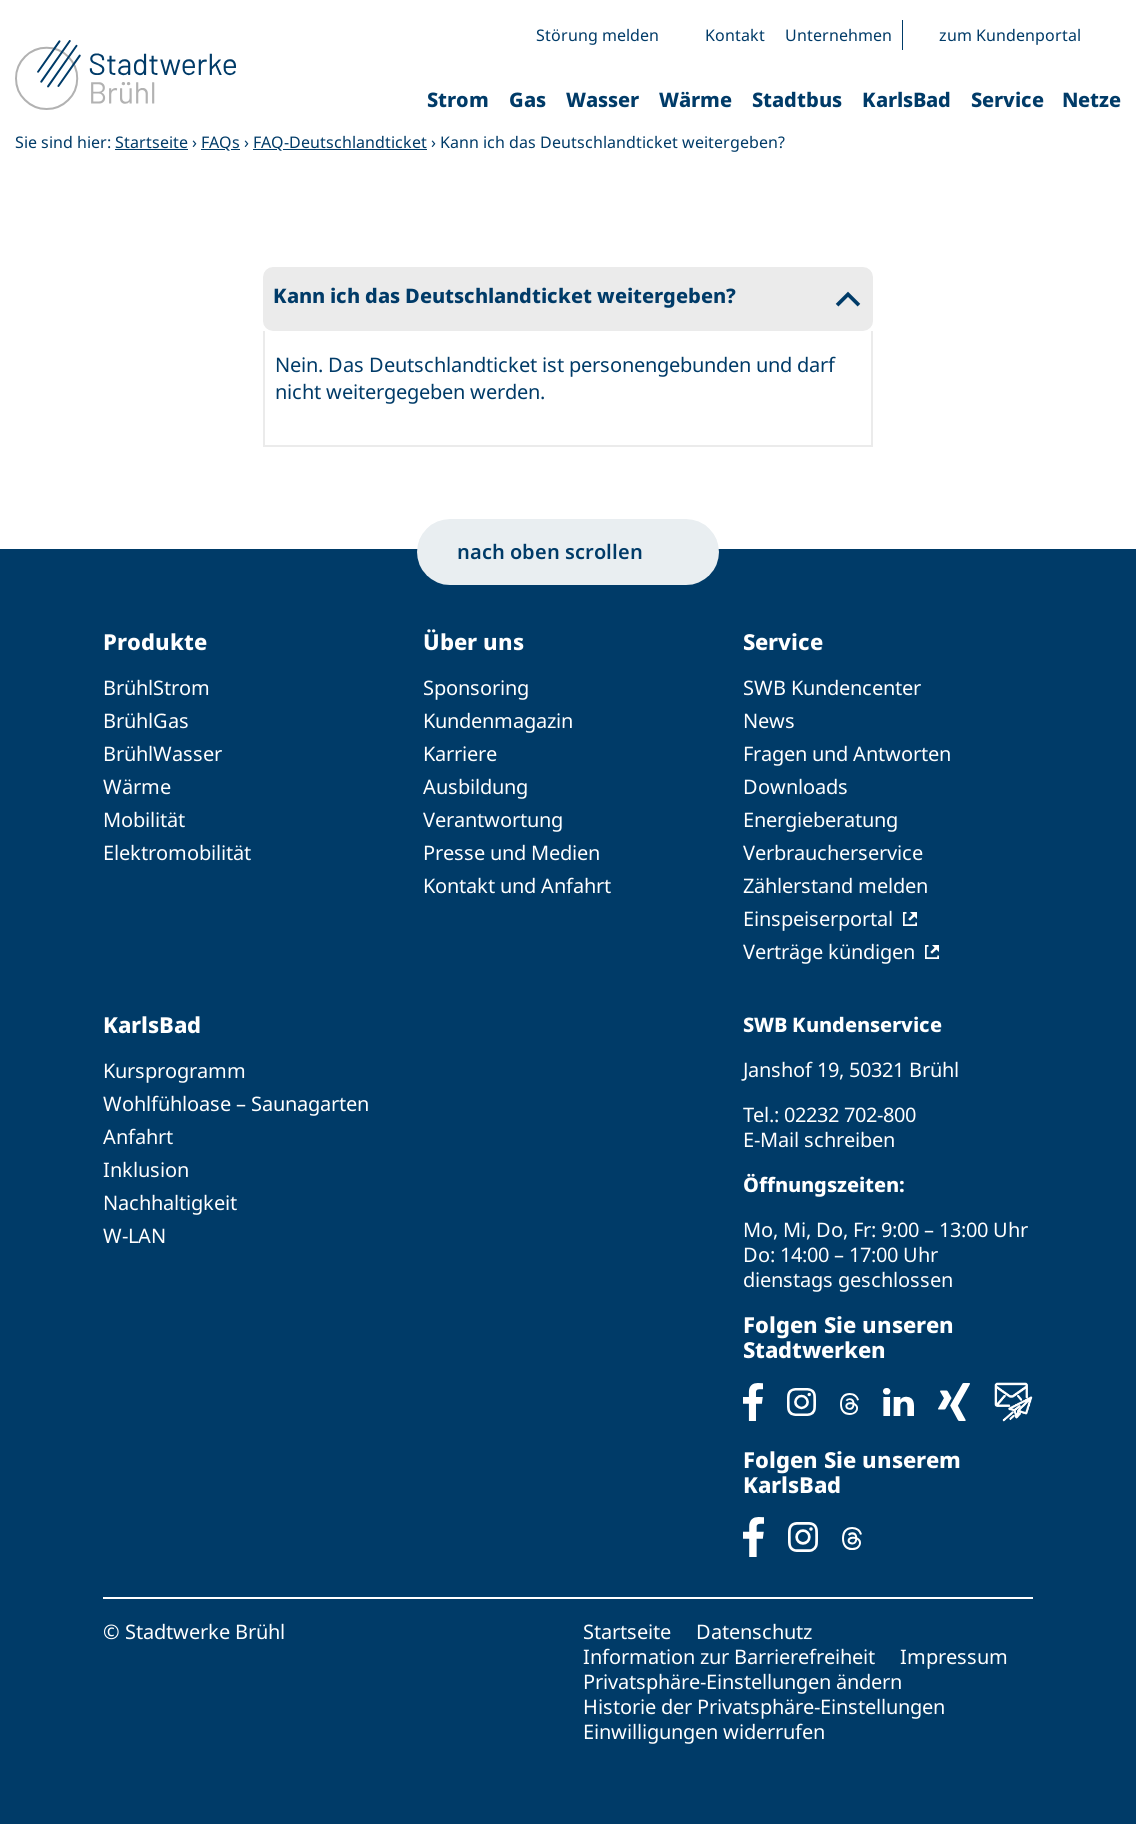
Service (783, 641)
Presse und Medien (511, 852)
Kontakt (735, 35)
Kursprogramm (174, 1070)
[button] (1106, 35)
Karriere (460, 753)
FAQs (220, 142)
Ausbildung (475, 786)
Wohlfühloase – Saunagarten (236, 1103)
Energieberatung (820, 819)
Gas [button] (527, 99)
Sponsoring (476, 687)
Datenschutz (754, 1631)
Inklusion (146, 1169)
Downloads (795, 786)
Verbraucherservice (833, 852)
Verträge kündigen (829, 951)
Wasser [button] (602, 99)
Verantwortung (493, 819)
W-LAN (134, 1235)
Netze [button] (1091, 99)
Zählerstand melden (835, 885)
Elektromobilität (177, 852)
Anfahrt (138, 1136)
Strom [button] (458, 99)
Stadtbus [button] (797, 99)
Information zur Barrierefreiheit (729, 1656)
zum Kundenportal (1010, 35)
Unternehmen (838, 35)
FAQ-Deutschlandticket (340, 142)
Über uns (473, 641)
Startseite (151, 142)
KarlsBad (152, 1024)
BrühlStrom (156, 687)
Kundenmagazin (498, 720)
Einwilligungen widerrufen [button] (704, 1731)
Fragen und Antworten (847, 753)
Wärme (137, 786)
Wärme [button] (695, 99)
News (769, 720)
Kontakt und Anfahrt (517, 885)
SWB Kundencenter (832, 687)
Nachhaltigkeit (170, 1202)
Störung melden (597, 35)
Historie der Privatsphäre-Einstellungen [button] (764, 1706)
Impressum (954, 1656)
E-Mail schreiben (819, 1139)
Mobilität (144, 819)
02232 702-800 (850, 1114)
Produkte (155, 641)
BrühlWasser (162, 753)
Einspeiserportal (818, 918)
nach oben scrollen (568, 551)
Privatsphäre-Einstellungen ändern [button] (742, 1681)
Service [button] (1007, 99)
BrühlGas (146, 720)
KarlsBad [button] (906, 99)
